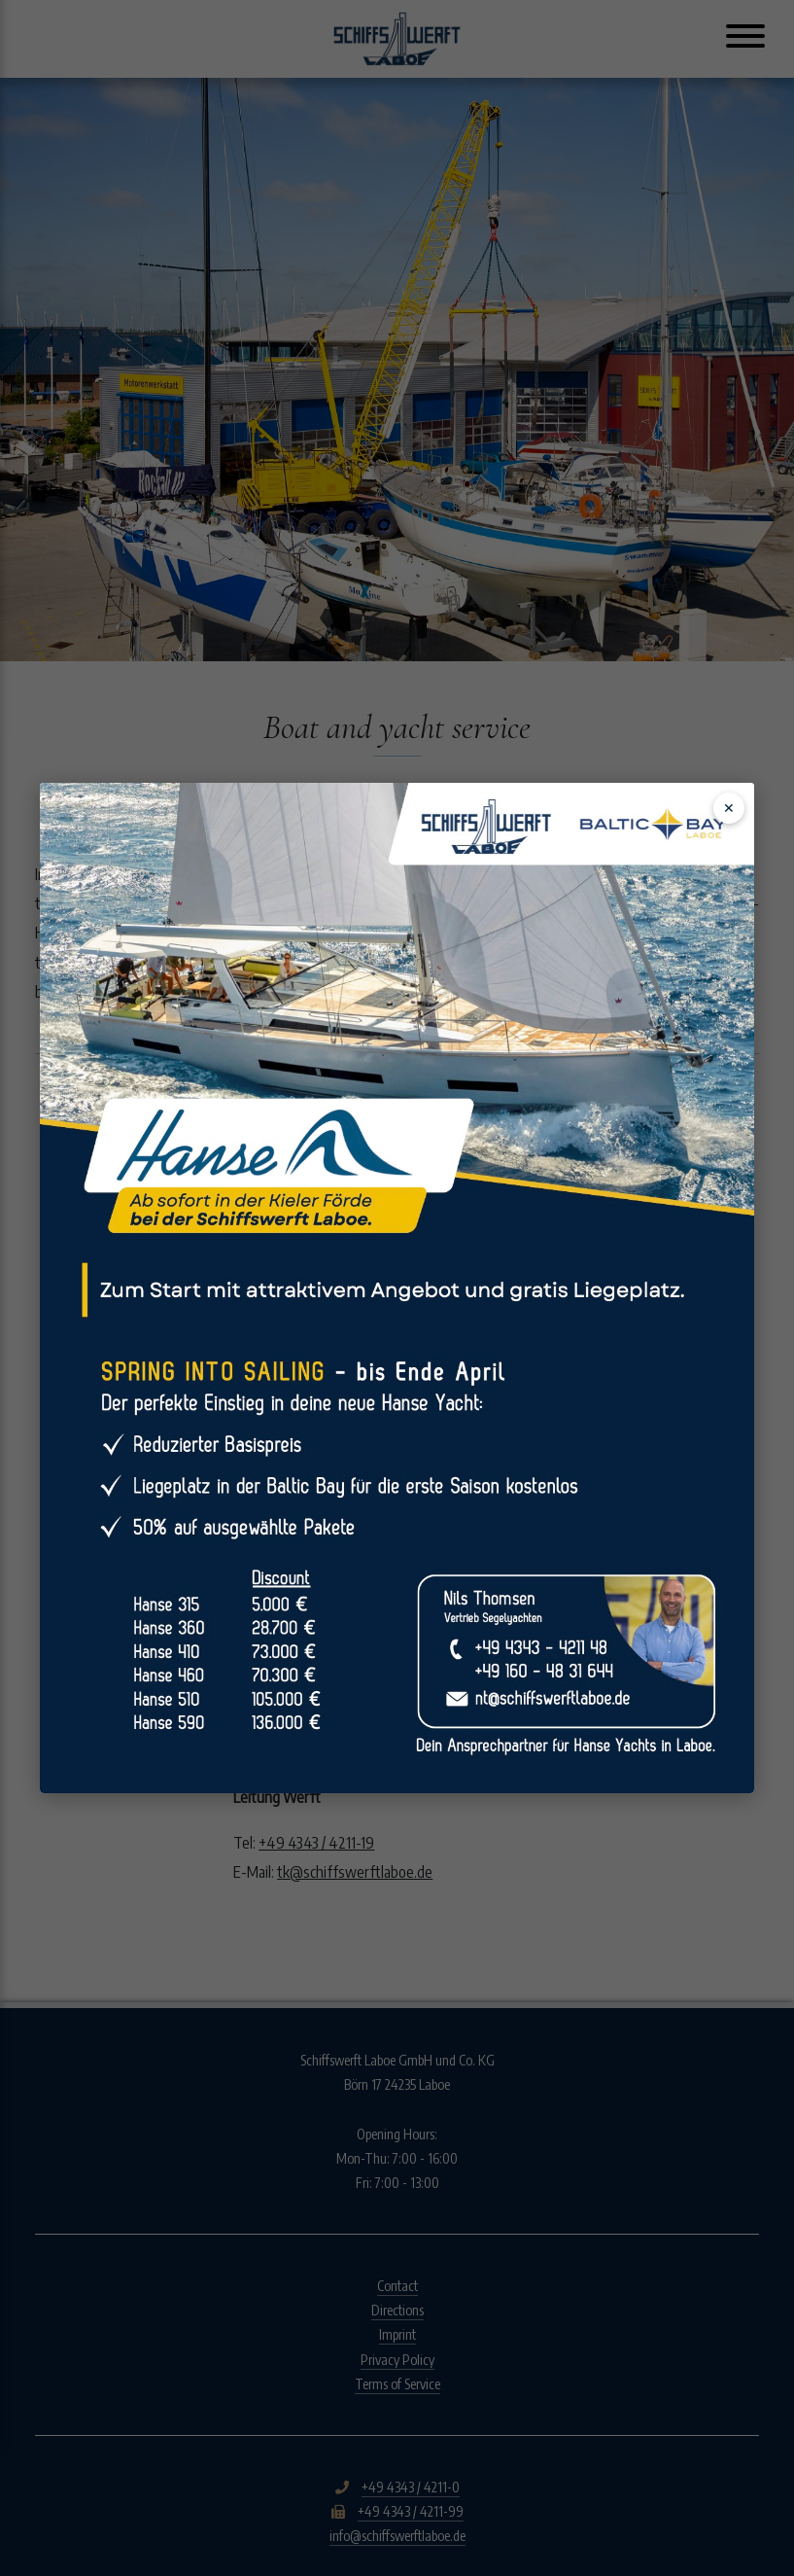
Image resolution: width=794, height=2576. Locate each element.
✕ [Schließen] (729, 807)
